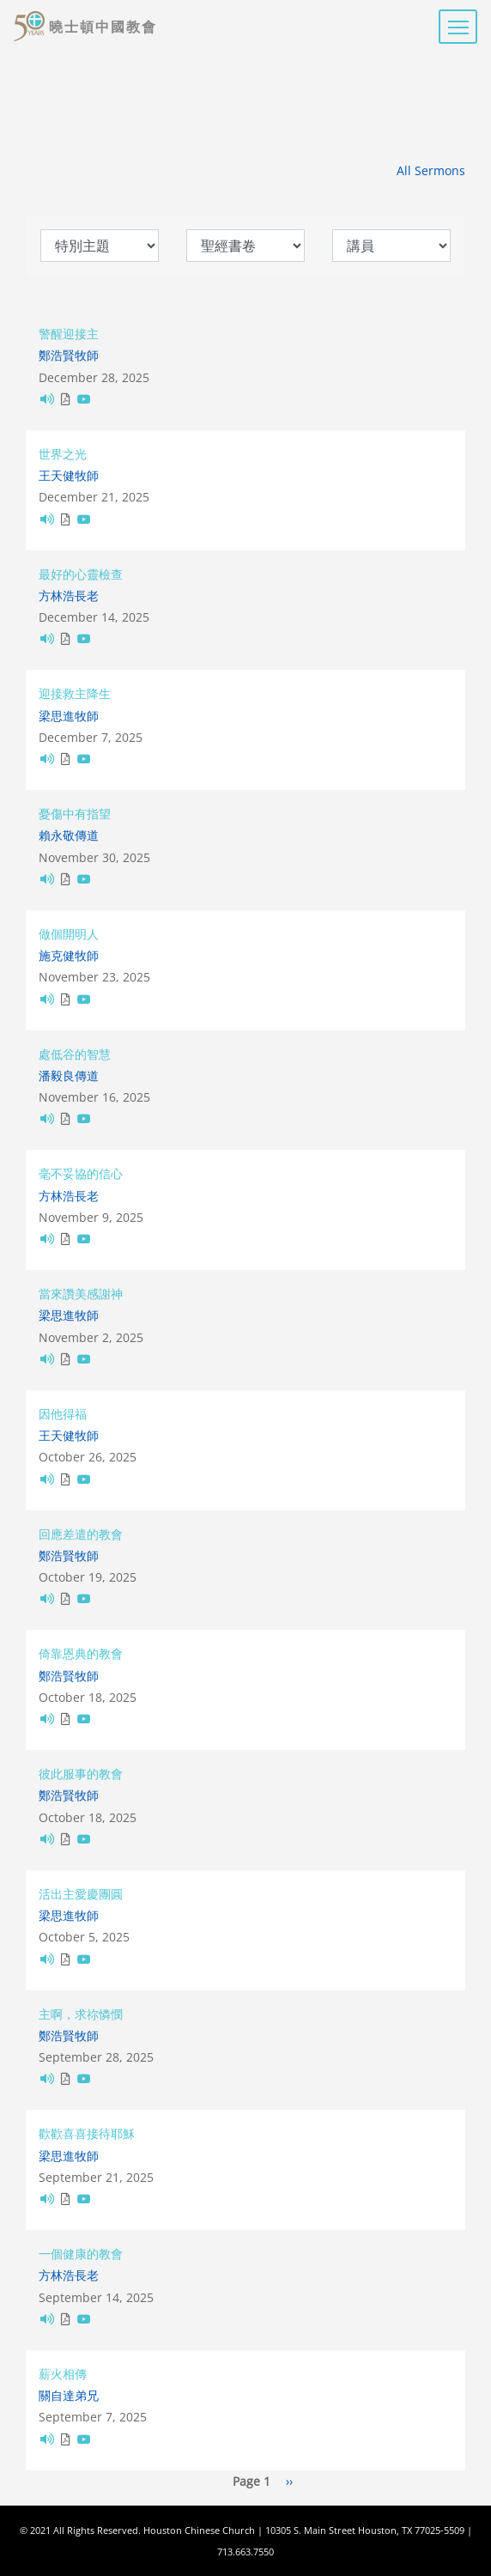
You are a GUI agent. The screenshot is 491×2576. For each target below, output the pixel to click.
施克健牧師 (69, 955)
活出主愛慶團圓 (81, 1894)
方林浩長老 (69, 595)
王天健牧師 (69, 475)
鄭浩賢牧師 (69, 355)
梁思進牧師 (69, 716)
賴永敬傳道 (69, 835)
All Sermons (431, 170)
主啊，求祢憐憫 (81, 2014)
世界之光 (63, 454)
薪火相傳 (63, 2374)
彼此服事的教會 (81, 1773)
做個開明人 (69, 934)
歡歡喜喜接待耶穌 (87, 2133)
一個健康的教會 (81, 2253)
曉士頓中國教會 (103, 26)
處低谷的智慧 (75, 1054)
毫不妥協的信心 (81, 1173)
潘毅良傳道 (69, 1075)
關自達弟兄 (69, 2395)
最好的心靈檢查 (81, 574)
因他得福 (63, 1414)
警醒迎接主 (69, 333)
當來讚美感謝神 (81, 1293)
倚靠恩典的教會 (81, 1653)
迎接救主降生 (75, 693)
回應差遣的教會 (81, 1534)
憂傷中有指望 (75, 813)
